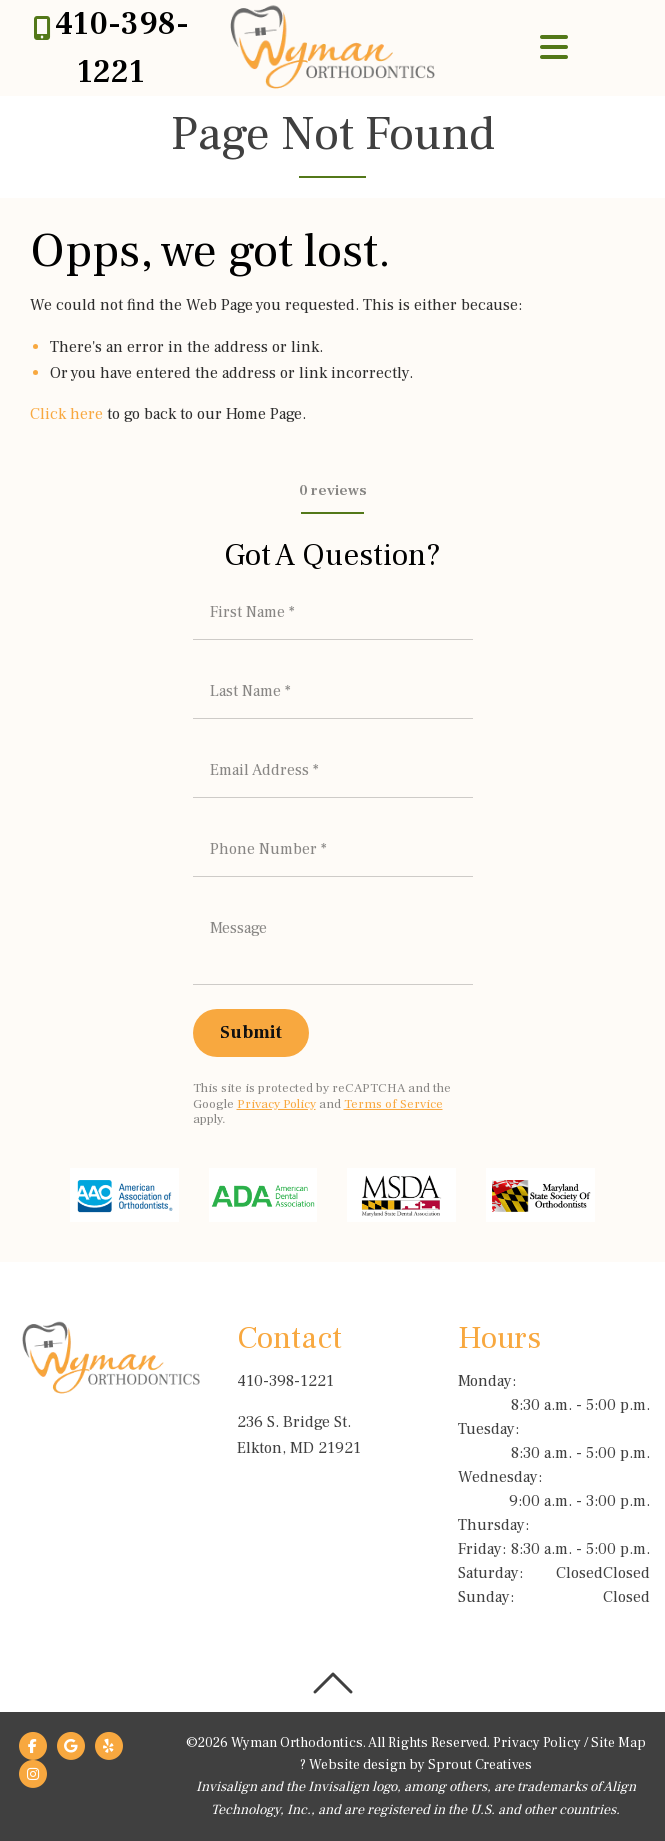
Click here (66, 414)
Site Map (618, 1743)
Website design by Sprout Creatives (420, 1765)
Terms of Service (393, 1104)
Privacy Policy (276, 1104)
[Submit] (251, 1033)
